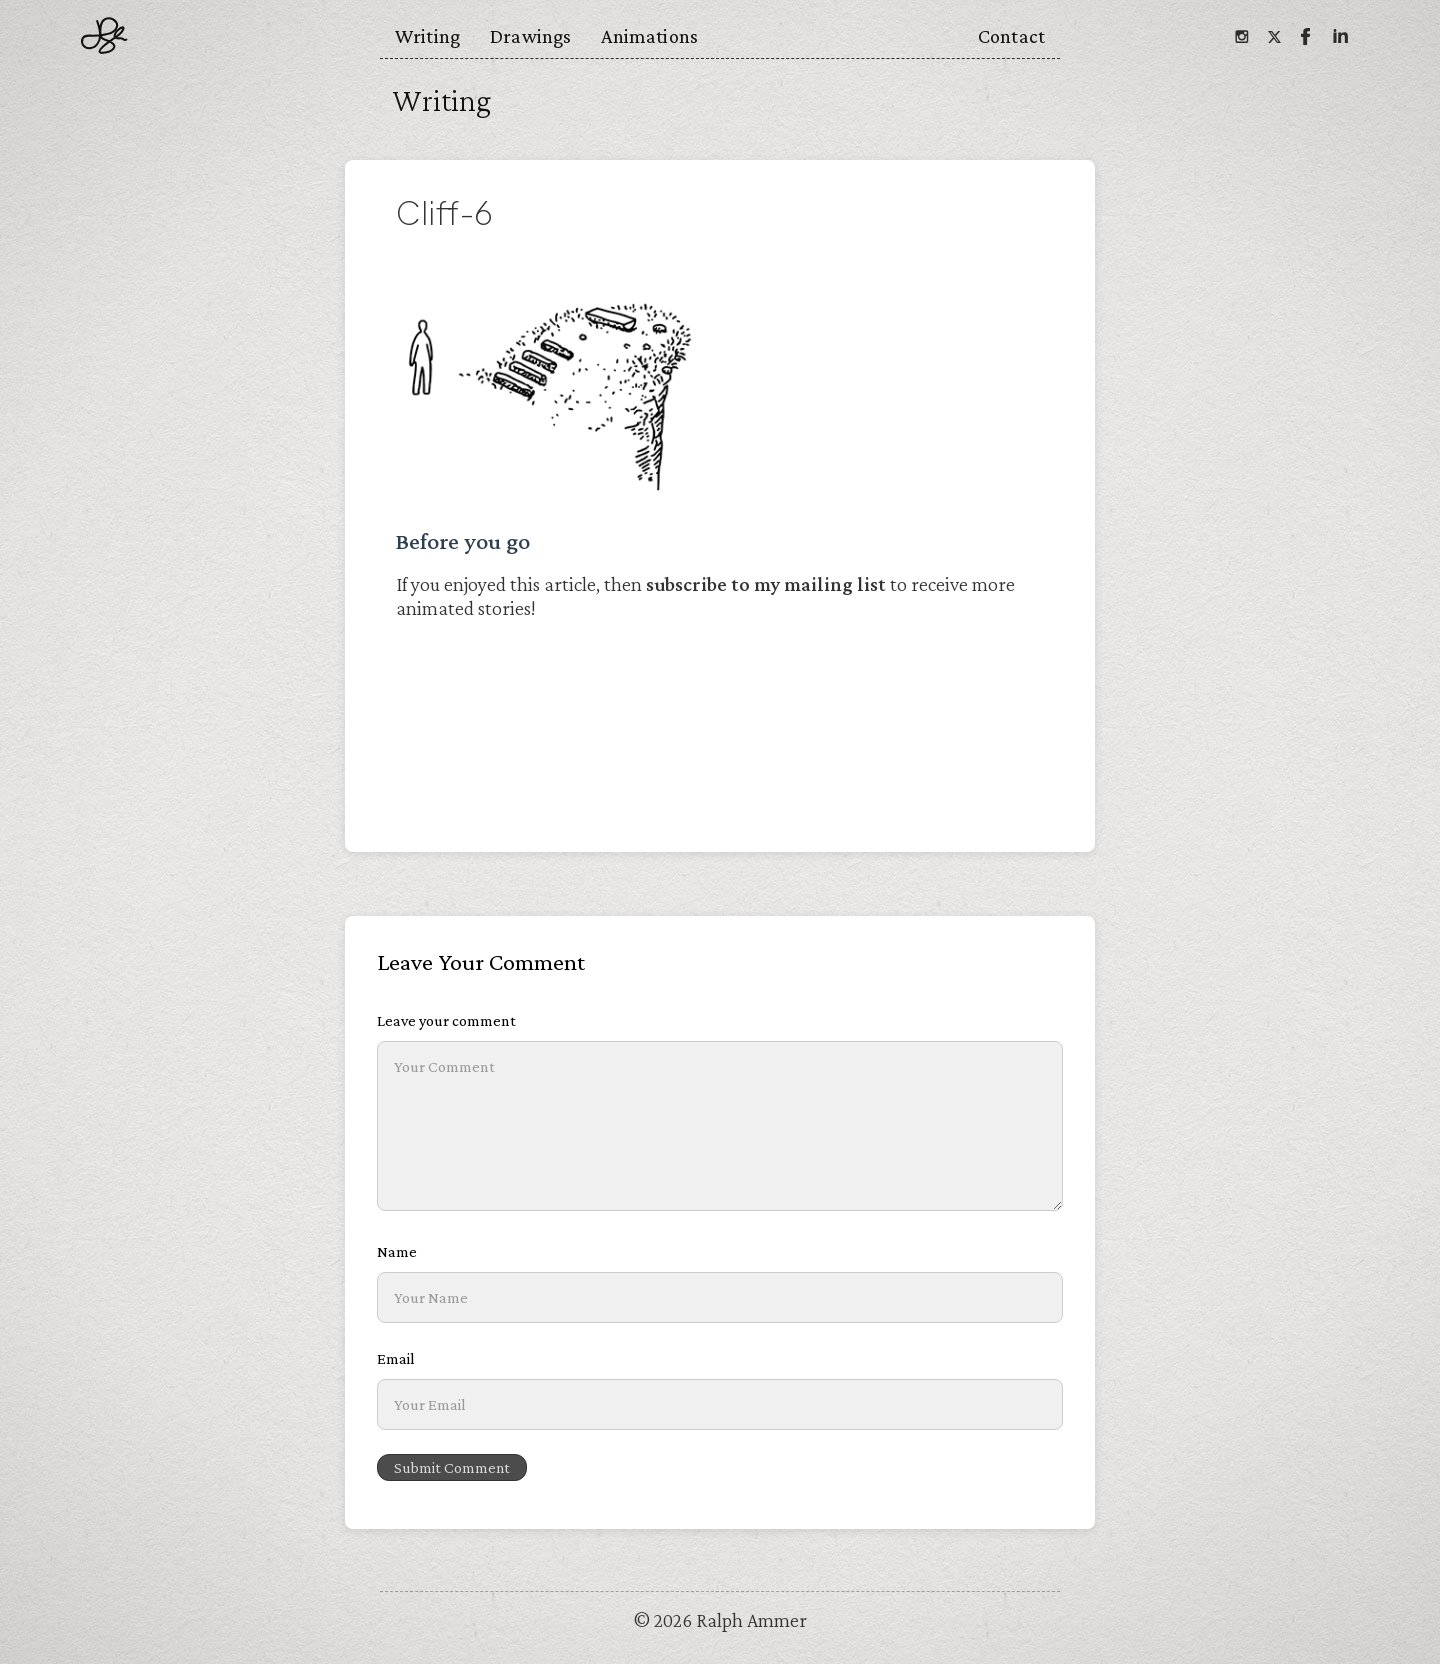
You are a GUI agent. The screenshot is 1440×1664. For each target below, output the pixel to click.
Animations (649, 36)
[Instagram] (1241, 36)
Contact (1011, 36)
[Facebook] (1306, 36)
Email (396, 1358)
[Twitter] (1274, 36)
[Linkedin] (1339, 36)
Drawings (530, 36)
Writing (427, 36)
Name (397, 1251)
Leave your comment (446, 1020)
